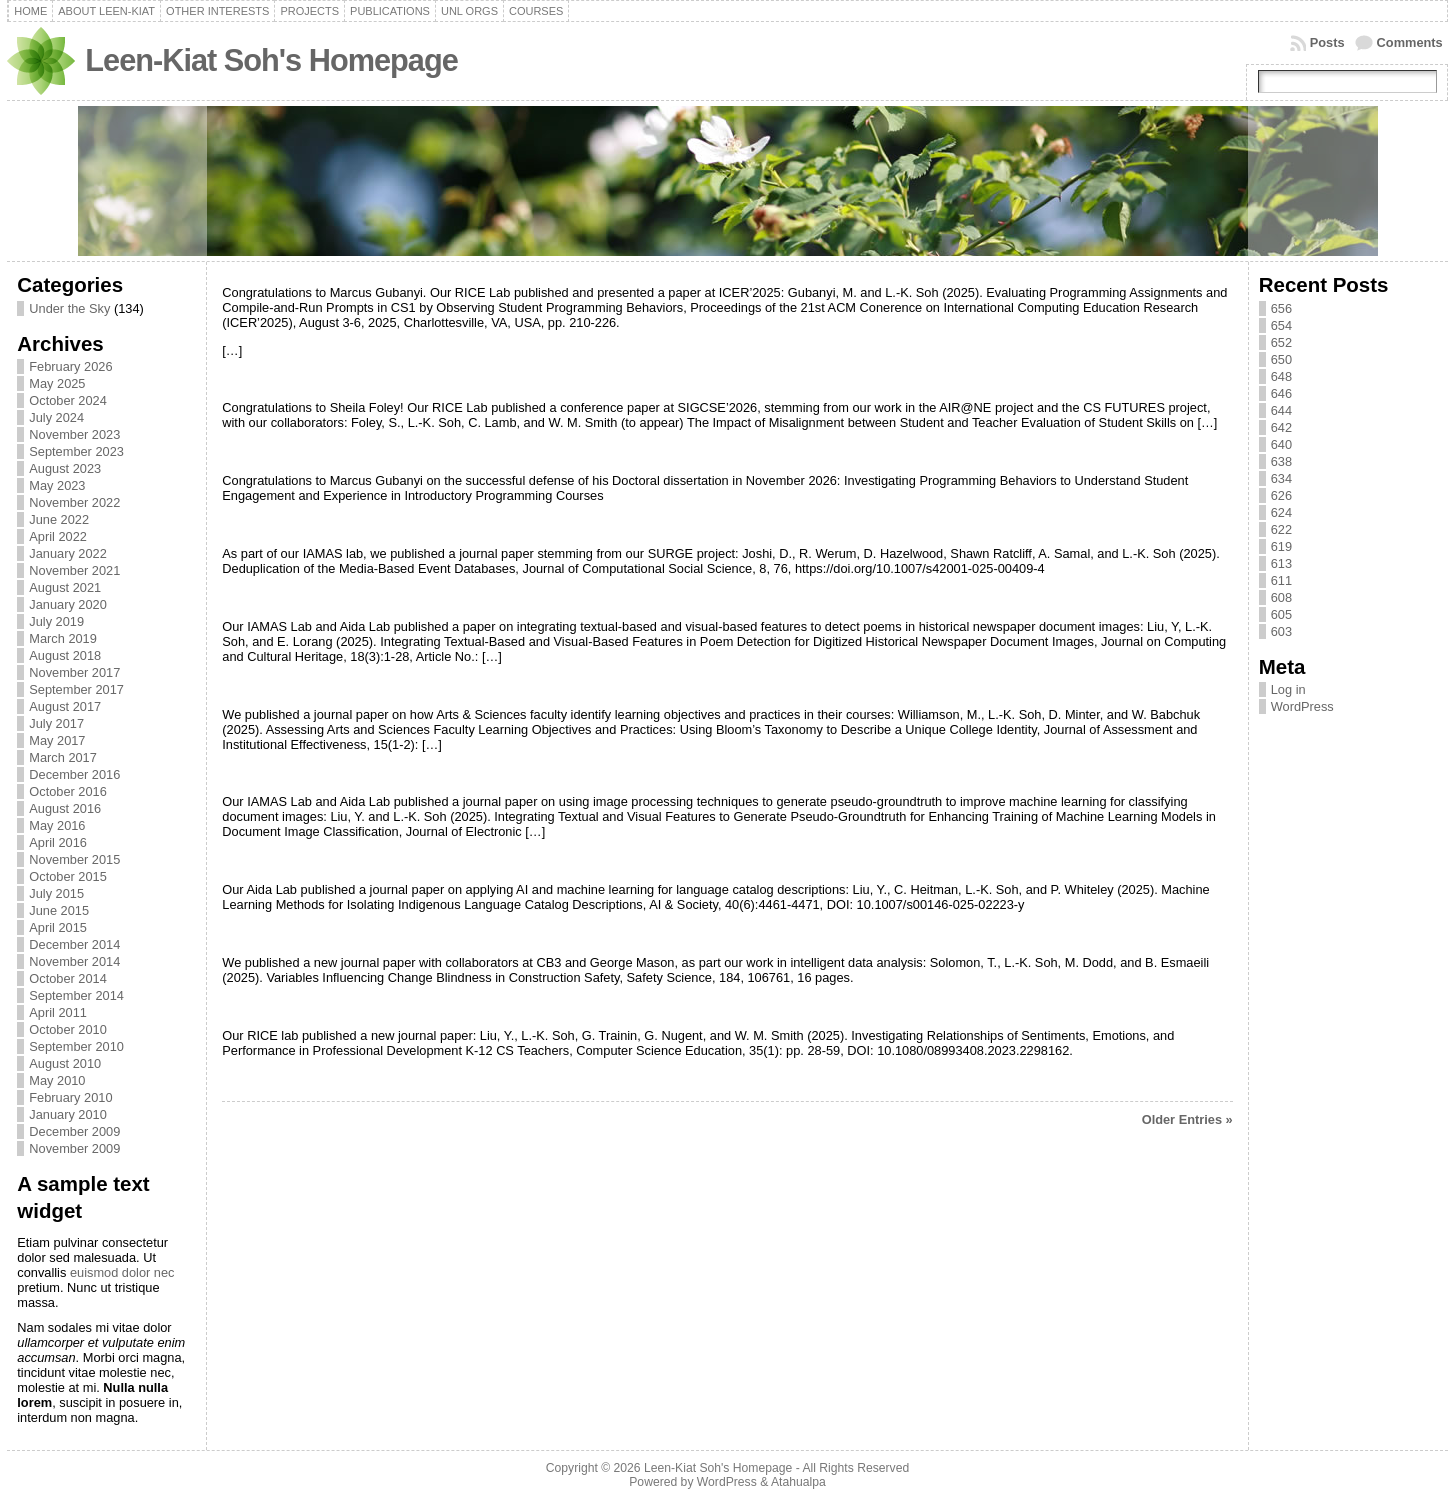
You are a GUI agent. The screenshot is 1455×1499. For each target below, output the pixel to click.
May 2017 (57, 740)
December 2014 (74, 944)
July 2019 (56, 621)
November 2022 (74, 502)
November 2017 (74, 672)
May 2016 (57, 825)
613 (1281, 563)
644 (1281, 410)
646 (1281, 393)
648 (1281, 376)
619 (1281, 546)
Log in (1288, 689)
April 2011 (58, 1012)
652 (1281, 342)
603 (1281, 631)
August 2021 (65, 587)
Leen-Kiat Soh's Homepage (271, 60)
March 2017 (63, 757)
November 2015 (74, 859)
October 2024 (68, 400)
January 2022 (68, 553)
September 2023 (76, 451)
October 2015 (68, 876)
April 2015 (58, 927)
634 (1281, 478)
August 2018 (65, 655)
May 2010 (57, 1080)
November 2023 (74, 434)
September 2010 (76, 1046)
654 (1281, 325)
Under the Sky (69, 308)
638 (1281, 461)
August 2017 (65, 706)
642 (1281, 427)
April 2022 (58, 536)
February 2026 (70, 366)
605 (1281, 614)
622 (1281, 529)
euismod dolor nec (122, 1272)
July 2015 (56, 893)
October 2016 (68, 791)
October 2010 (68, 1029)
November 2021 (74, 570)
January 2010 (68, 1114)
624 (1281, 512)
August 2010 (65, 1063)
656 (1281, 308)
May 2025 (57, 383)
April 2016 (58, 842)
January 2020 (68, 604)
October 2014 (68, 978)
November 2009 (74, 1148)
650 (1281, 359)
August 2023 (65, 468)
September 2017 (76, 689)
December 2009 (74, 1131)
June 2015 (59, 910)
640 (1281, 444)
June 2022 (59, 519)
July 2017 (56, 723)
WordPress (1302, 706)
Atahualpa (798, 1482)
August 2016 (65, 808)
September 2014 (76, 995)
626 (1281, 495)
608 (1281, 597)
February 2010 (70, 1097)
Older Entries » (1187, 1119)
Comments (1410, 42)
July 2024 (56, 417)
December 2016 (74, 774)
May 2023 (57, 485)
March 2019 (63, 638)
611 (1281, 580)
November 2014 (74, 961)
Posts (1327, 42)
